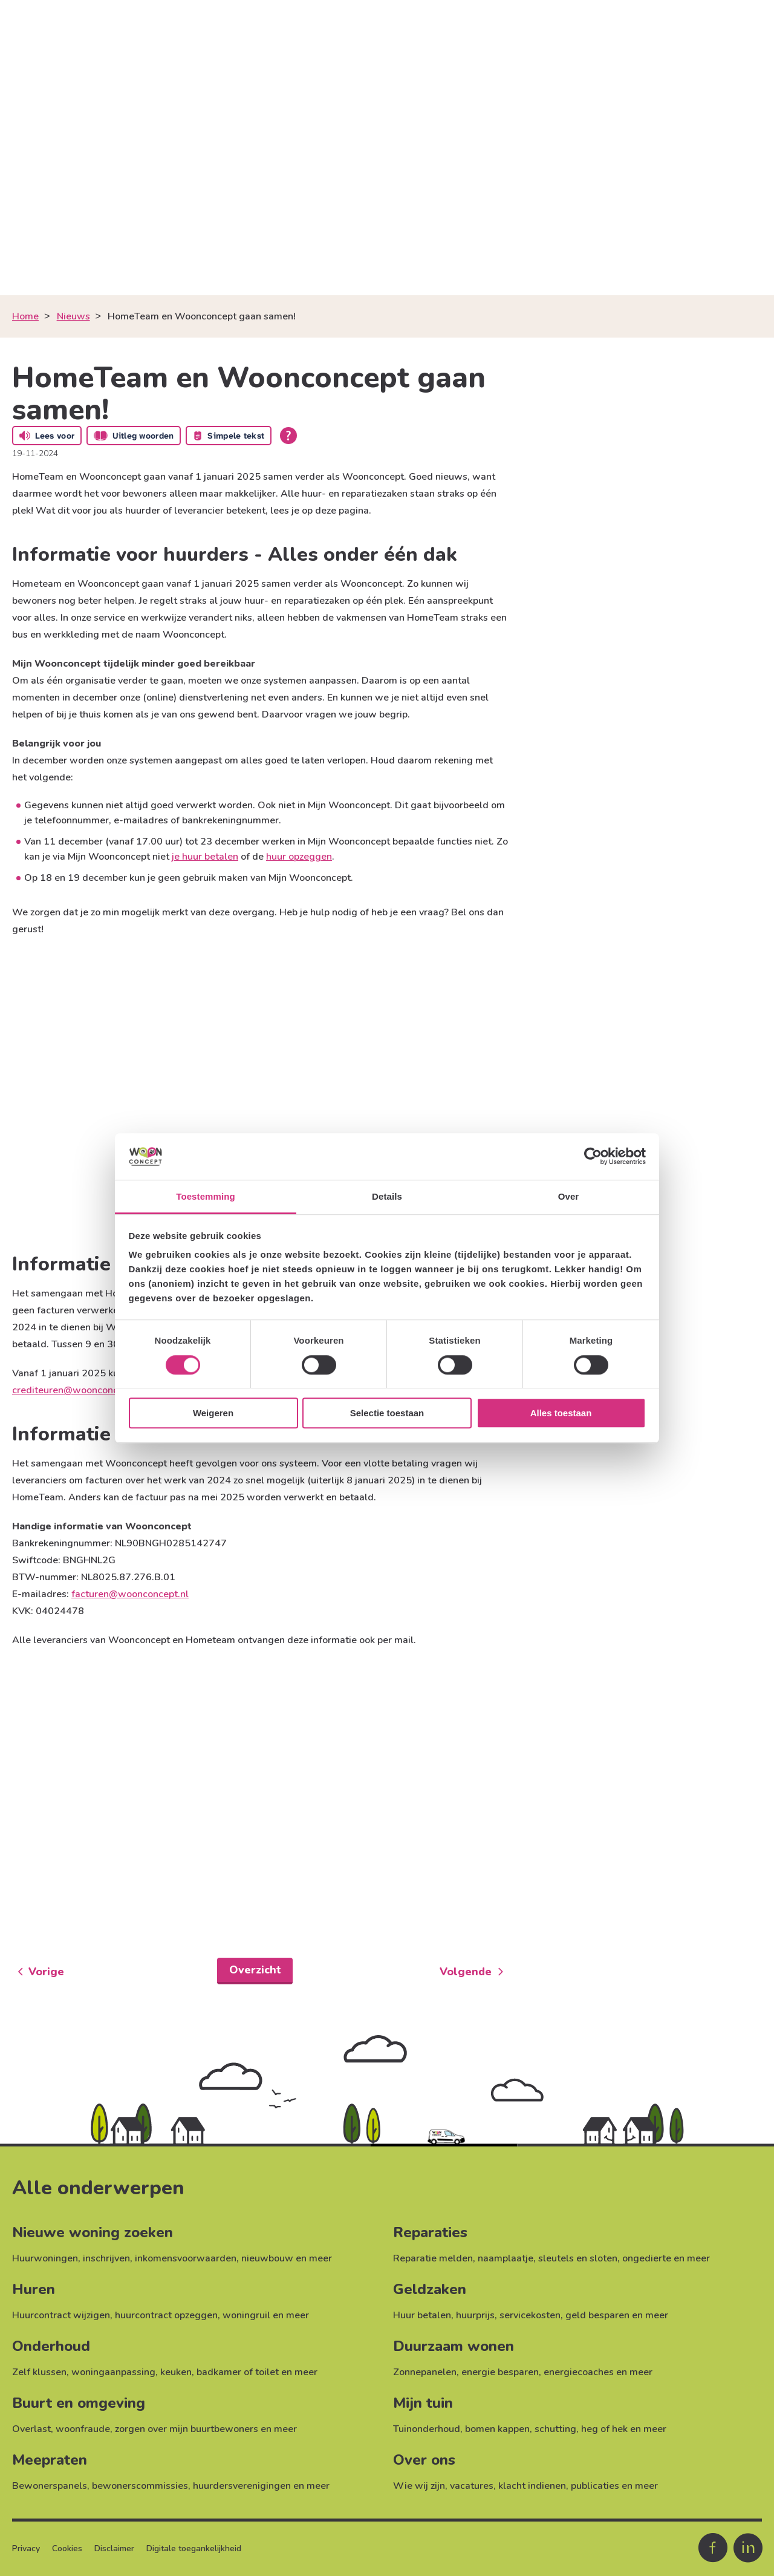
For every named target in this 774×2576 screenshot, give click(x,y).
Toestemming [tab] (205, 1196)
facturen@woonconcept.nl (130, 1594)
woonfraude (83, 2429)
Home (25, 316)
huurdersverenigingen (242, 2486)
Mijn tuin (423, 2403)
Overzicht (255, 1970)
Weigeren (213, 1413)
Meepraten (49, 2460)
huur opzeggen (299, 856)
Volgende (466, 1971)
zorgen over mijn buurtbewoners (186, 2429)
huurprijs (475, 2315)
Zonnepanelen (425, 2372)
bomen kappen (497, 2429)
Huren (33, 2289)
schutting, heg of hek (581, 2429)
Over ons (424, 2460)
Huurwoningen (45, 2258)
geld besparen (597, 2315)
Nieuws (73, 316)
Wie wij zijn (419, 2486)
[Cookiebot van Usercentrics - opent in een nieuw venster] (593, 1157)
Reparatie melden (433, 2258)
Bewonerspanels (49, 2486)
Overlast (31, 2429)
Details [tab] (387, 1196)
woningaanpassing (113, 2372)
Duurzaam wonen (453, 2346)
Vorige (46, 1971)
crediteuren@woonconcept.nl (77, 1390)
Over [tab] (568, 1196)
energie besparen (500, 2372)
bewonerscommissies (140, 2486)
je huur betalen (205, 856)
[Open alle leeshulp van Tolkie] (288, 435)
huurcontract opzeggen (166, 2315)
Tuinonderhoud (426, 2429)
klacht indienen (532, 2486)
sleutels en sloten (577, 2258)
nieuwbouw (267, 2258)
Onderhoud (51, 2346)
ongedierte (646, 2258)
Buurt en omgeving (78, 2403)
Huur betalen (422, 2315)
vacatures (471, 2486)
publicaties (595, 2486)
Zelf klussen (39, 2372)
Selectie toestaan (387, 1413)
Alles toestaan (561, 1413)
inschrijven (106, 2258)
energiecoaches (579, 2372)
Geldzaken (429, 2289)
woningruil (246, 2315)
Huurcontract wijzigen (61, 2315)
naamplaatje (505, 2258)
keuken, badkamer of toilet (219, 2372)
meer (320, 2258)
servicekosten (530, 2315)
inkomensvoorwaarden (185, 2258)
